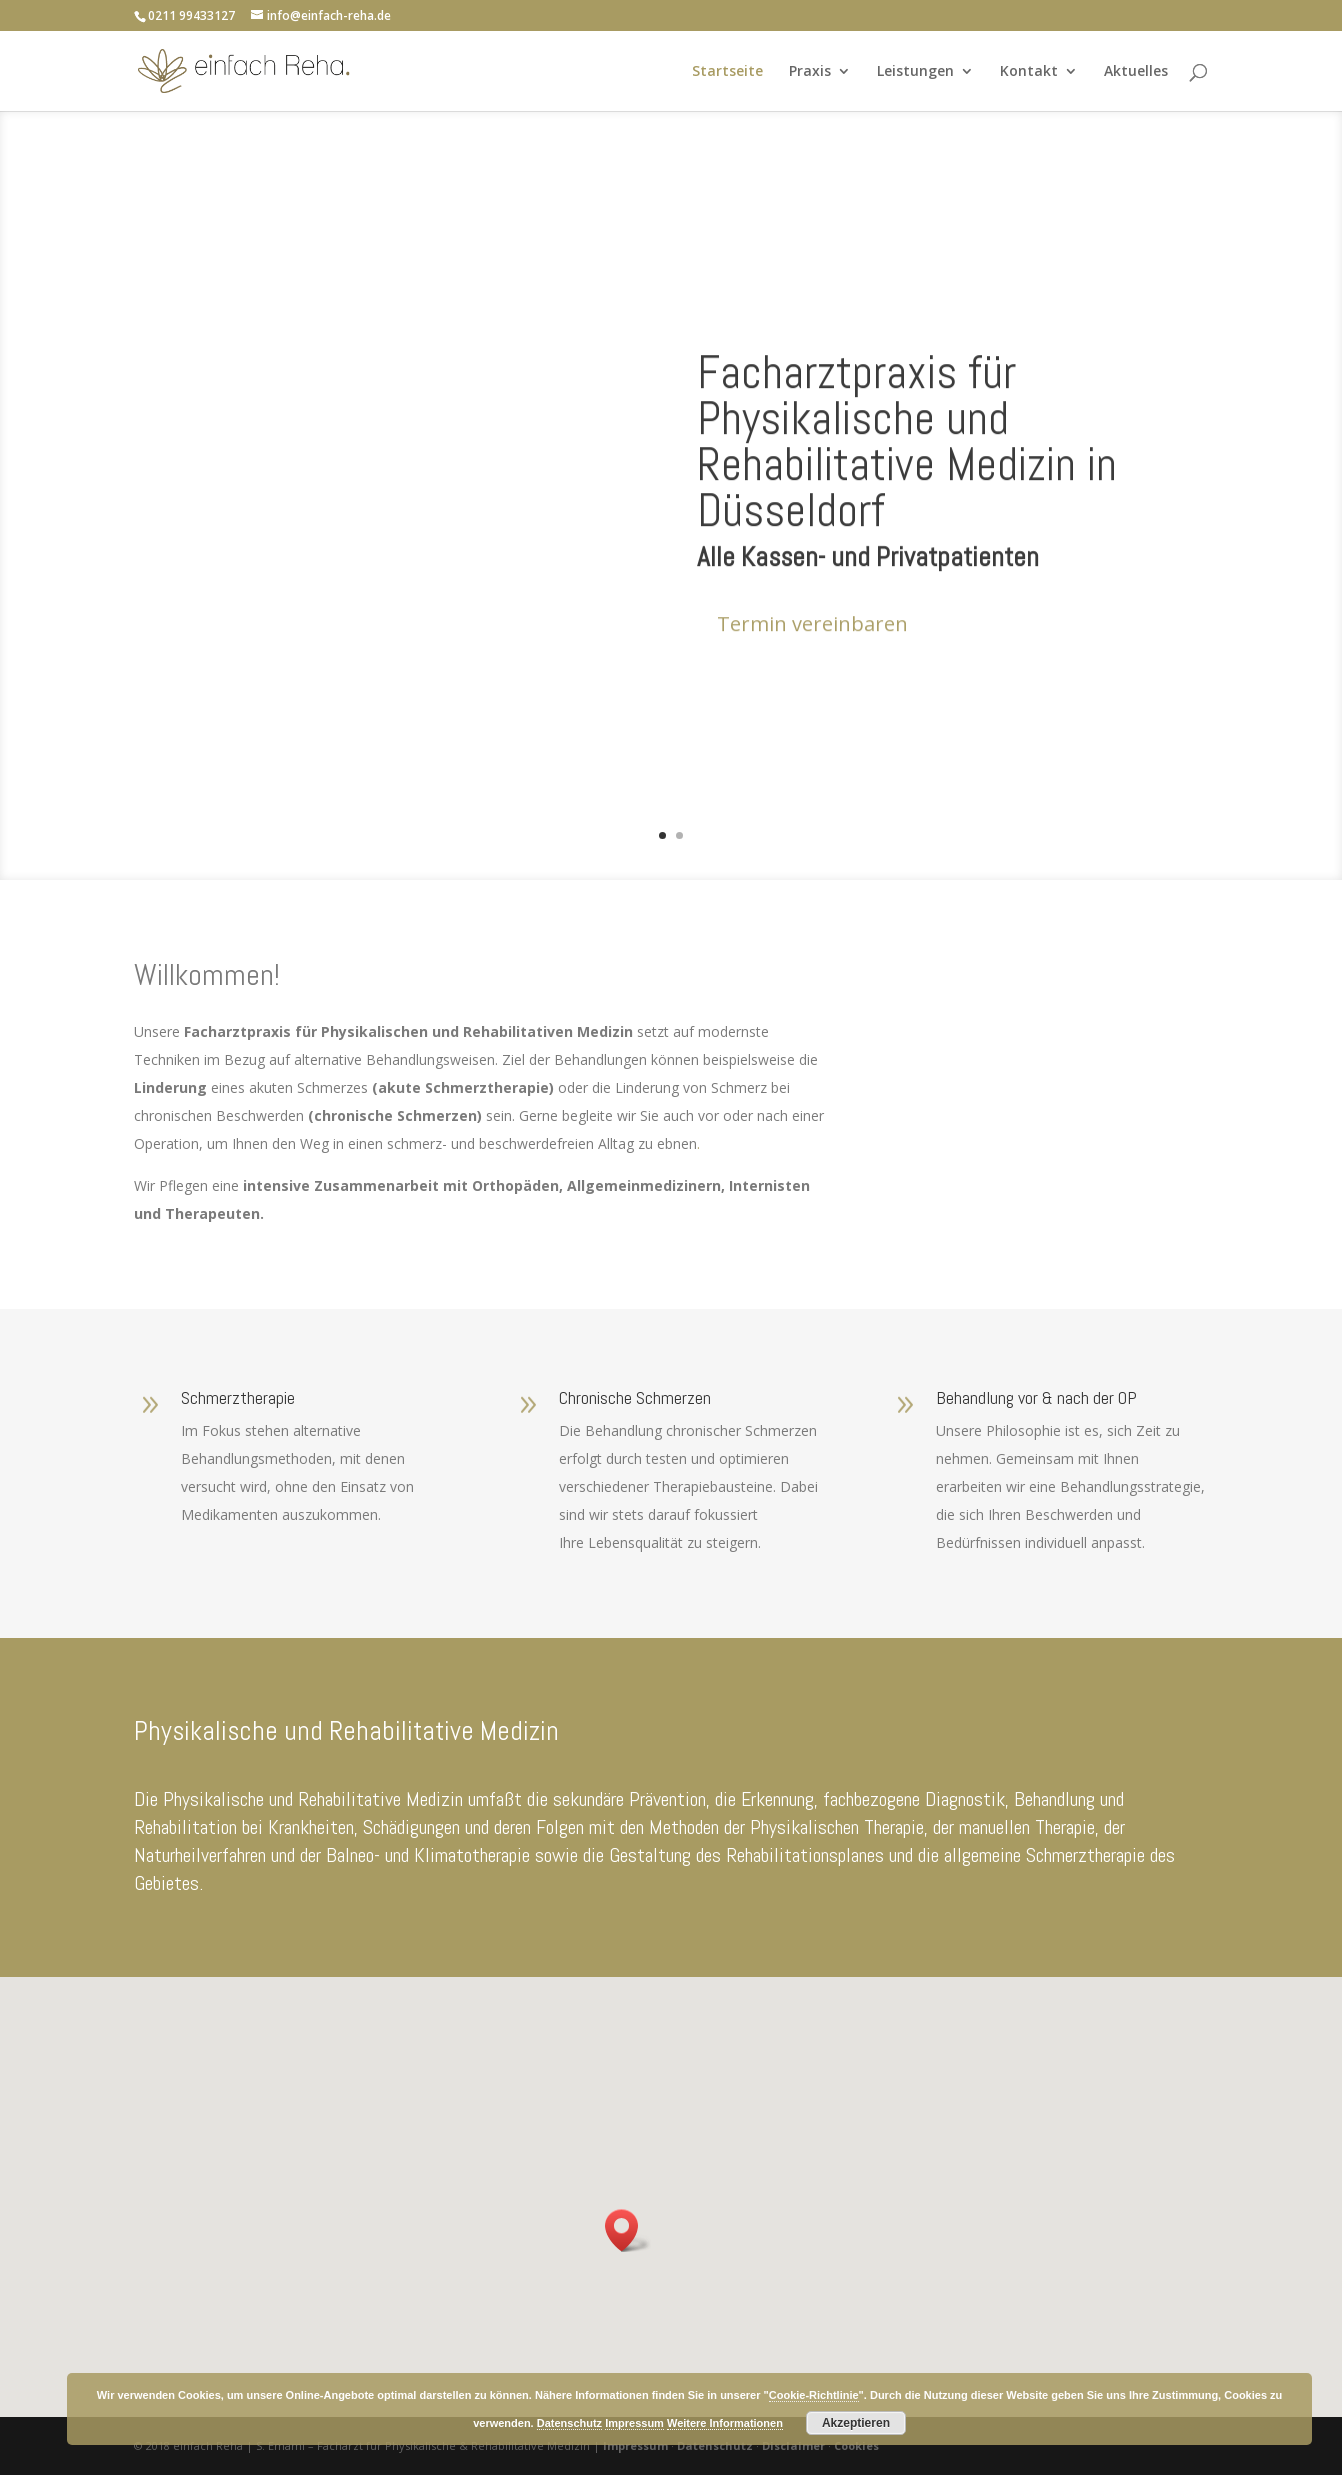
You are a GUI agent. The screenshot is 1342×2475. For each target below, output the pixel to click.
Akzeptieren (856, 2423)
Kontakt (1029, 72)
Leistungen (915, 72)
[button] (628, 2230)
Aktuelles (1136, 72)
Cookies (856, 2445)
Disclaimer (793, 2445)
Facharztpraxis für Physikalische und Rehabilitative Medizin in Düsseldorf (907, 502)
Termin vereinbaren (812, 684)
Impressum (635, 2445)
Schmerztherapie (238, 1397)
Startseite (727, 72)
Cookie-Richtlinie (814, 2395)
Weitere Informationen (725, 2423)
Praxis (810, 72)
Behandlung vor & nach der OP (1036, 1397)
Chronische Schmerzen (635, 1397)
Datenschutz (715, 2445)
